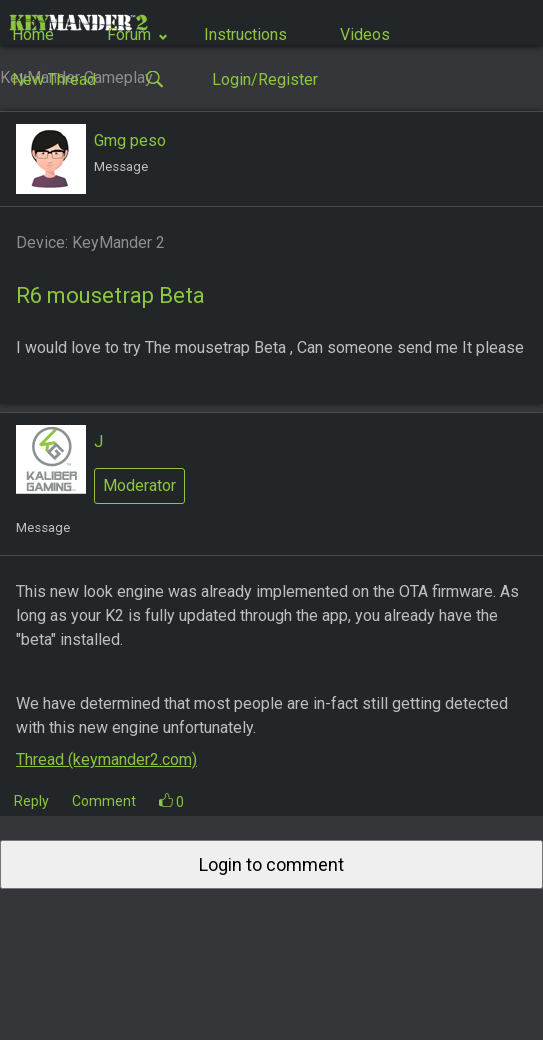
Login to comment (271, 864)
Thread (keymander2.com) (106, 759)
